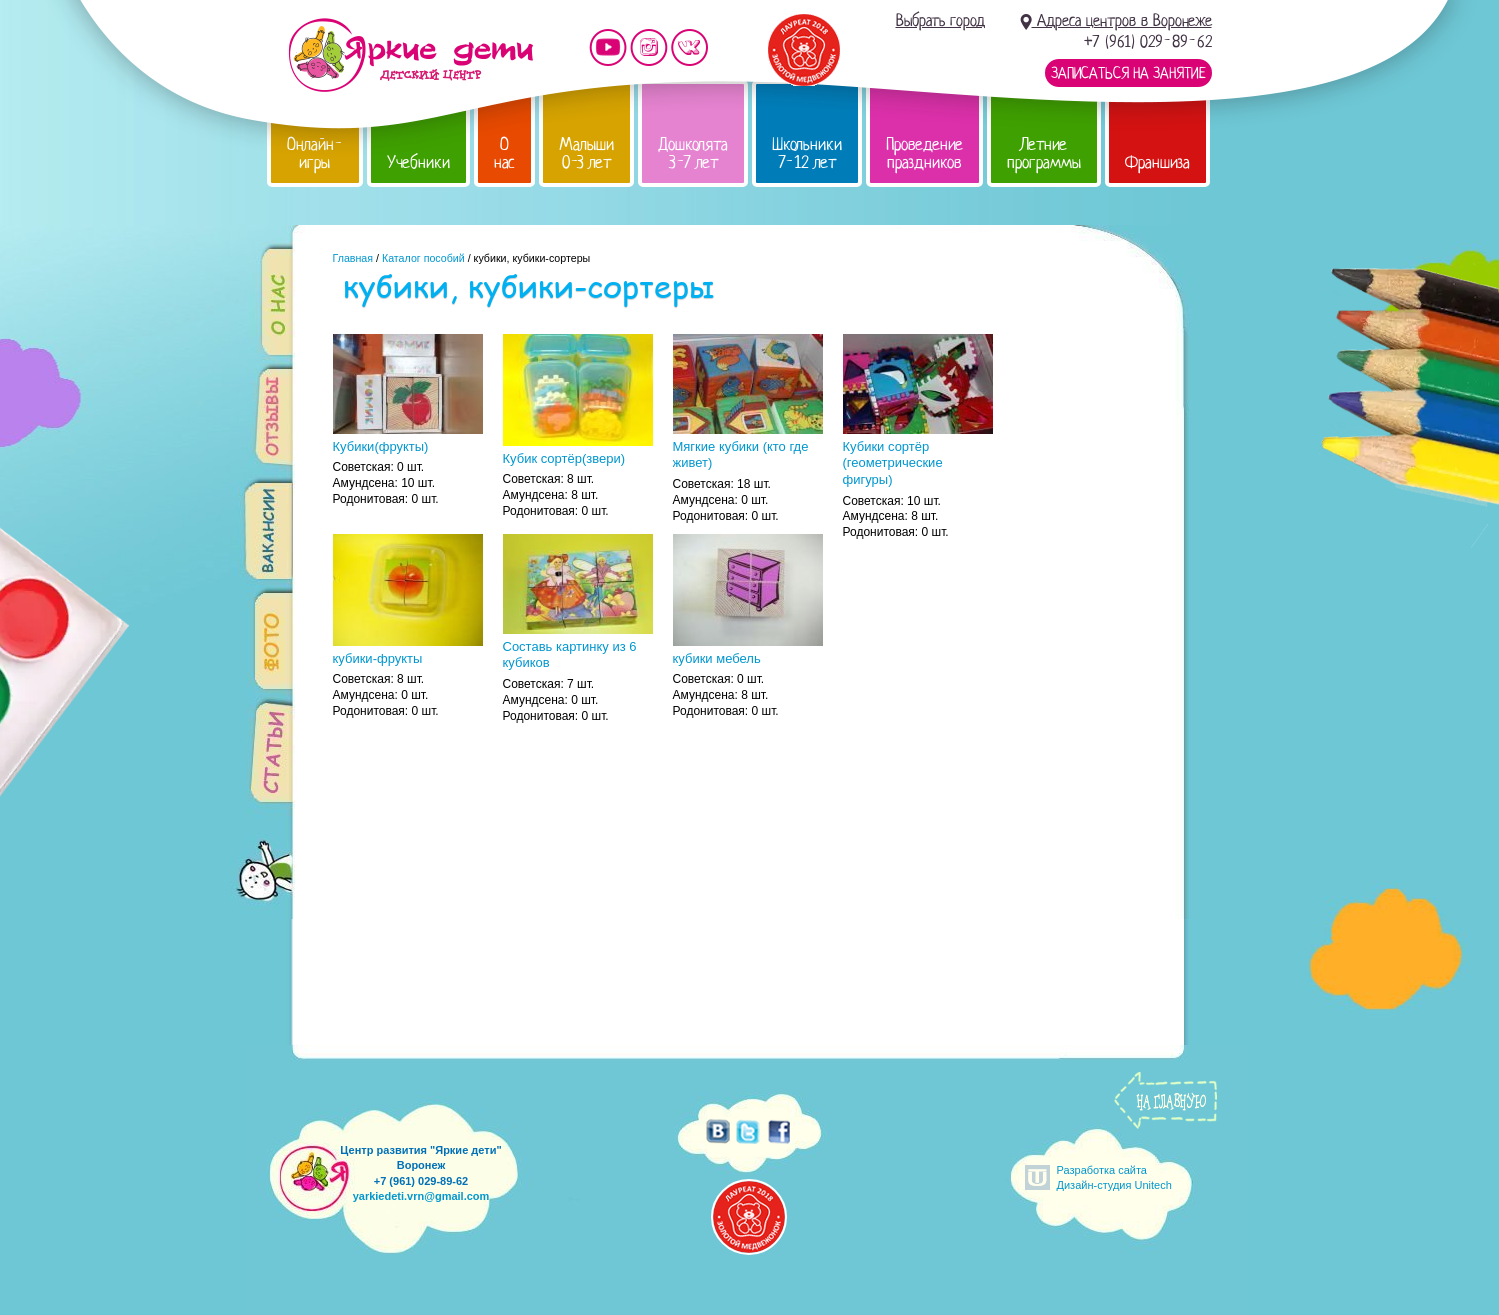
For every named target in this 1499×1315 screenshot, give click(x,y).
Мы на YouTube (608, 47)
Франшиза (1157, 162)
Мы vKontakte (690, 47)
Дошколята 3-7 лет (693, 153)
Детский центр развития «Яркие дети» (410, 55)
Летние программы (1044, 153)
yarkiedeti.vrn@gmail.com (421, 1196)
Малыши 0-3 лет (586, 153)
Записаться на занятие (1128, 73)
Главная (353, 258)
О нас (504, 153)
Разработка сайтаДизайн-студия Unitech (1114, 1177)
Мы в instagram (649, 47)
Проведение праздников (924, 153)
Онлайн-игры (315, 153)
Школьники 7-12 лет (807, 153)
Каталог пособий (423, 258)
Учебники (418, 162)
